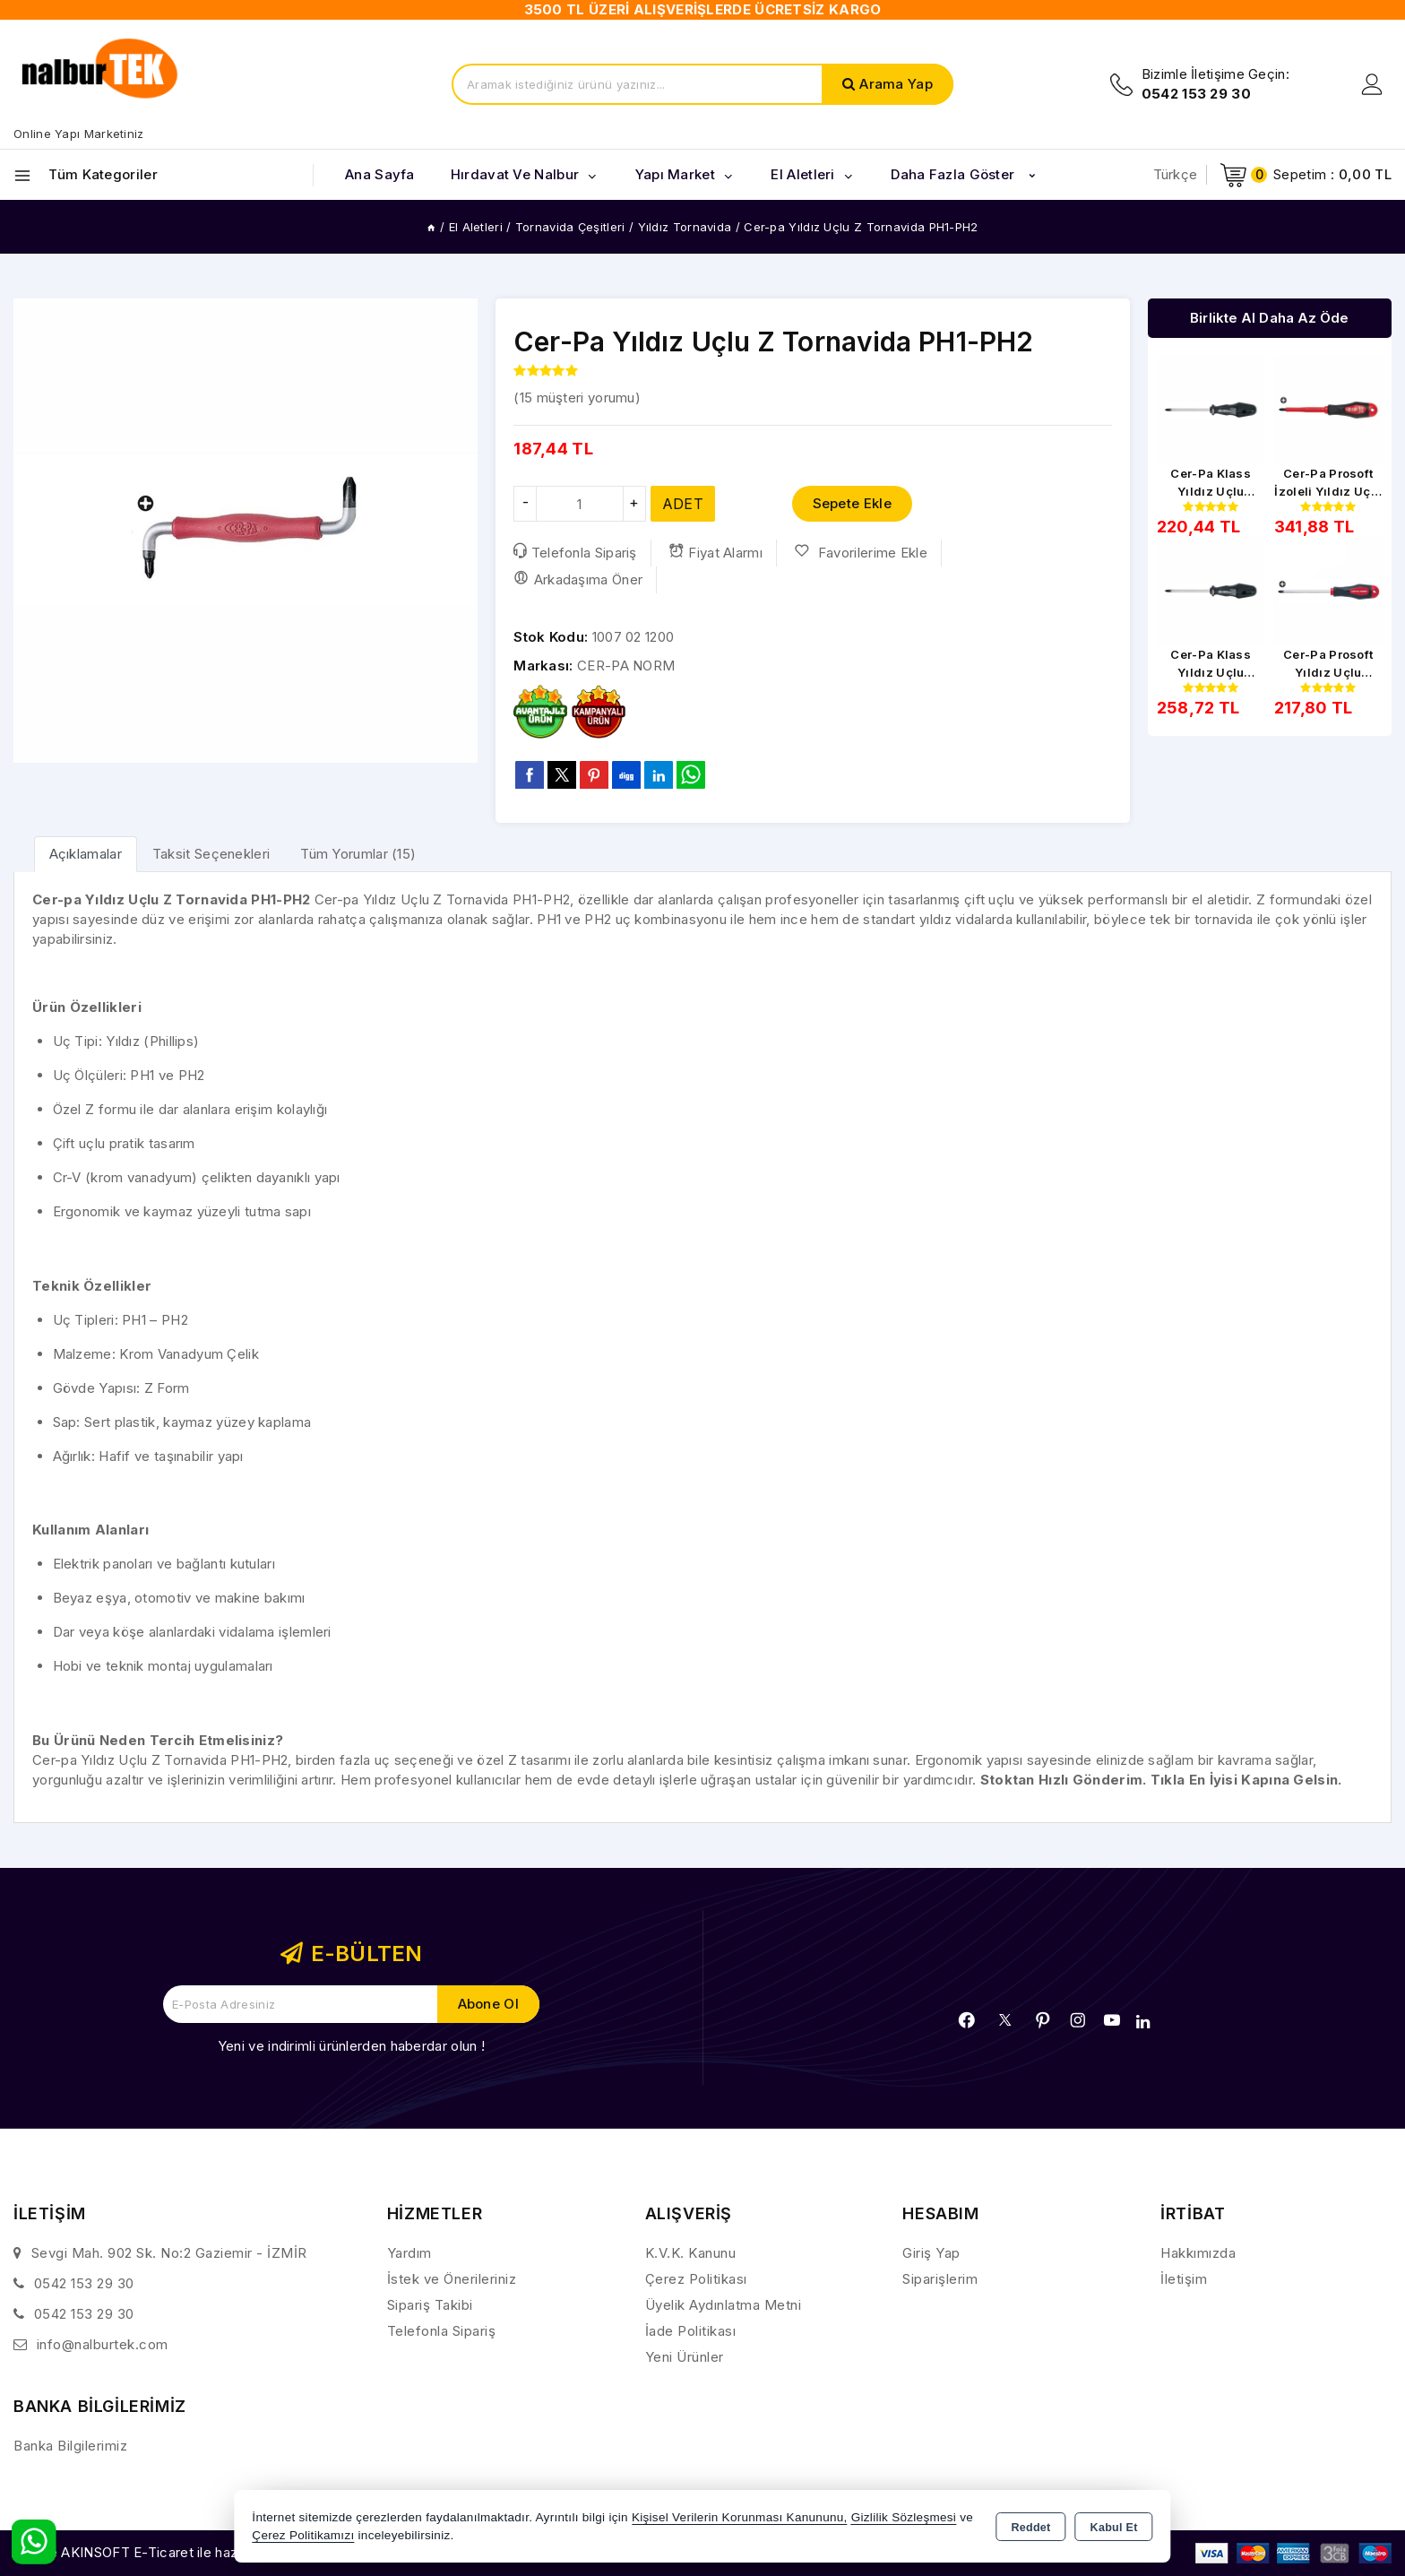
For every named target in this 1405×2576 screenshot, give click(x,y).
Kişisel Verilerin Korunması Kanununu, (740, 2517)
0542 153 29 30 (84, 2283)
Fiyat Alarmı (715, 552)
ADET (682, 504)
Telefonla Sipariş (574, 552)
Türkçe (1175, 174)
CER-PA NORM (626, 665)
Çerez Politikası (696, 2278)
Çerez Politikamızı (303, 2535)
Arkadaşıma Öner (577, 579)
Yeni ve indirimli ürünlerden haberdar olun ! (351, 2045)
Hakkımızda (1198, 2252)
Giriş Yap (931, 2252)
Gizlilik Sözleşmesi (903, 2517)
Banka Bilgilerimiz (70, 2445)
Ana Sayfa (380, 174)
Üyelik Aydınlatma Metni (723, 2304)
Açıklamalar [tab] (85, 853)
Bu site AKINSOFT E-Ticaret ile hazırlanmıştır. (157, 2552)
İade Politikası (691, 2330)
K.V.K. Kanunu (691, 2252)
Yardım (409, 2252)
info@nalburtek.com (102, 2344)
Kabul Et (1114, 2527)
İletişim (1183, 2278)
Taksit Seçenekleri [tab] (211, 853)
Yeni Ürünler (684, 2356)
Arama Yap (896, 83)
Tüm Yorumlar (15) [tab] (358, 853)
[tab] (85, 853)
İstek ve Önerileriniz (452, 2278)
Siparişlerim (940, 2278)
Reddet (1030, 2527)
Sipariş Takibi (430, 2304)
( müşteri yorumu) (577, 397)
